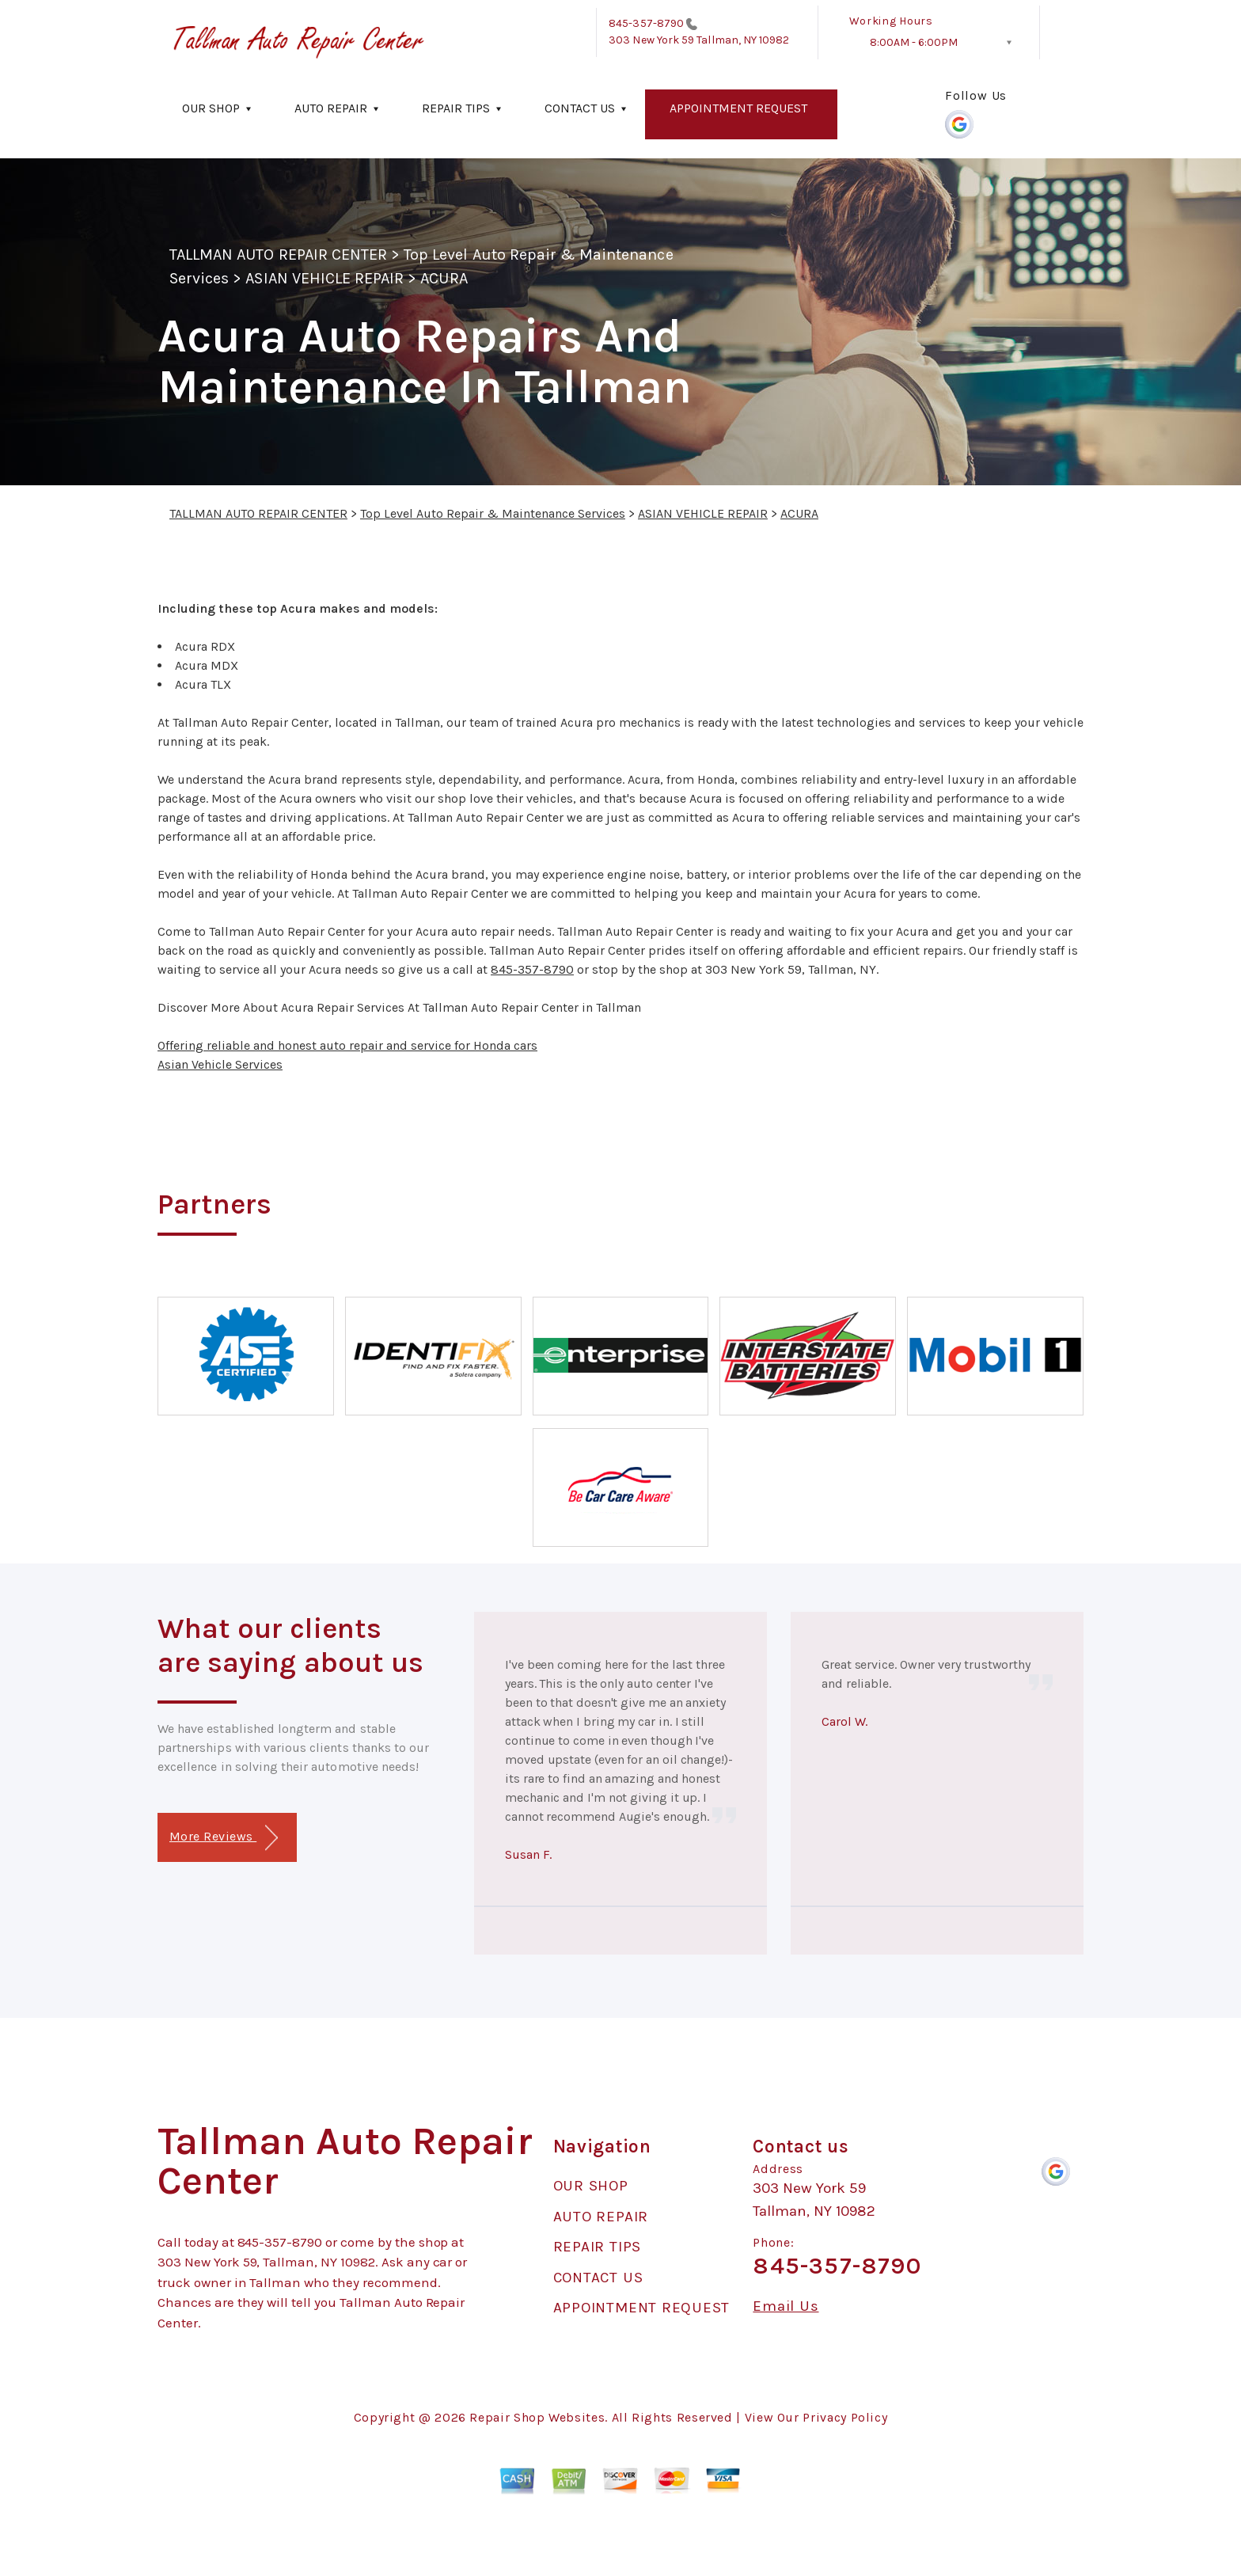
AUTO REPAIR (330, 108)
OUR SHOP (211, 108)
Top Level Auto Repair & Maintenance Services (492, 513)
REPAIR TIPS (456, 108)
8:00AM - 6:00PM (914, 42)
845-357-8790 (646, 23)
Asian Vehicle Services (220, 1064)
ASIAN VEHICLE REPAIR (324, 278)
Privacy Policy (845, 2417)
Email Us (785, 2306)
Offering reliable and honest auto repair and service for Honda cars (347, 1045)
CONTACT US (580, 108)
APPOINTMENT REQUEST (738, 108)
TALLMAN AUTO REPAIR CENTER (278, 254)
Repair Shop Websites (537, 2417)
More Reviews (223, 1838)
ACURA (443, 278)
